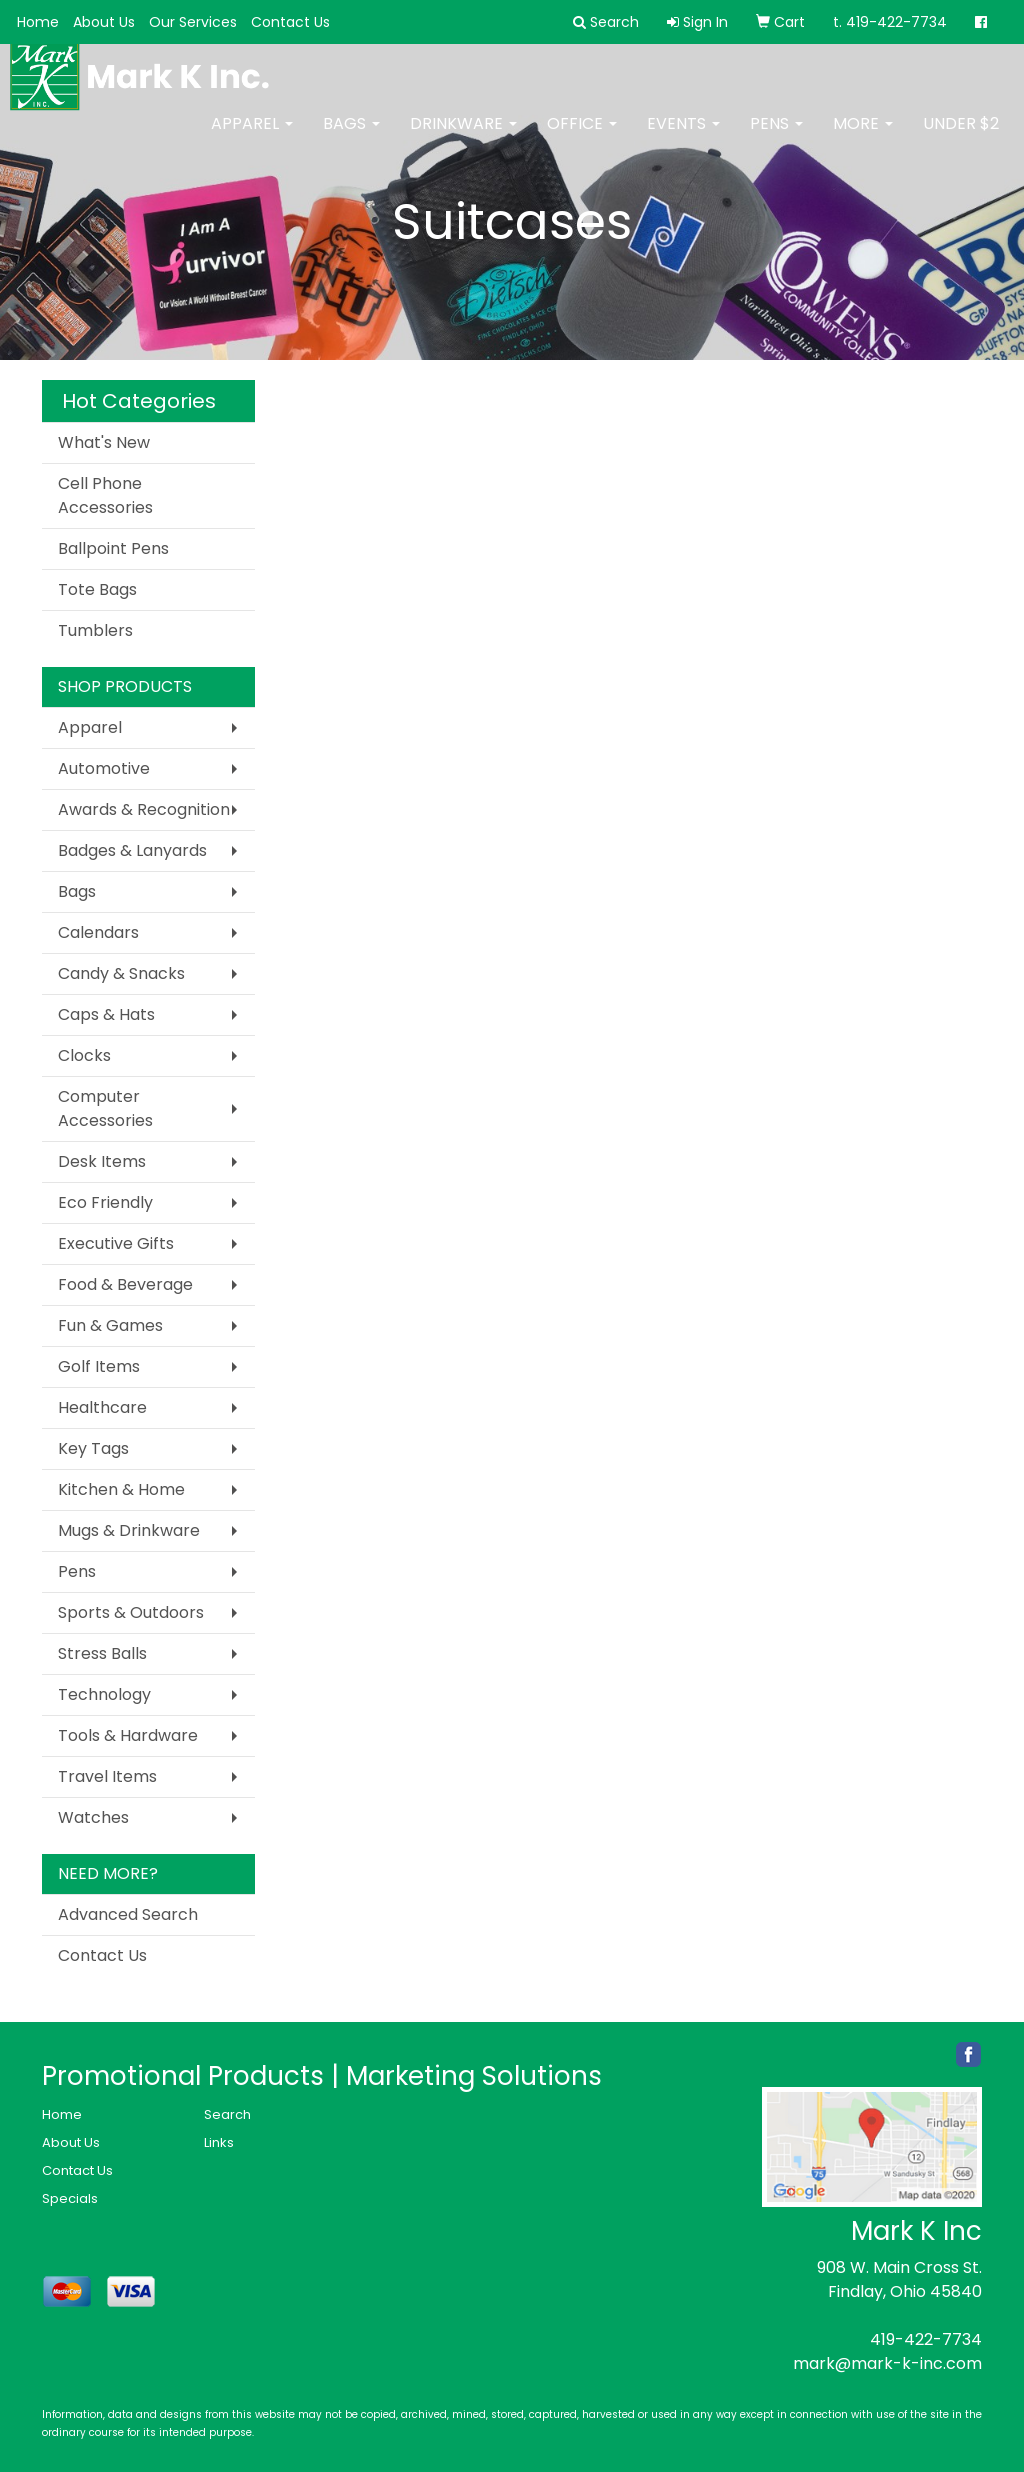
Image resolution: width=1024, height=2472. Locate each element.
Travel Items (107, 1776)
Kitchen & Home (121, 1489)
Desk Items (102, 1161)
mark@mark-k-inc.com (887, 2363)
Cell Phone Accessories (105, 495)
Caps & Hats (106, 1014)
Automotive (104, 768)
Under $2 (961, 137)
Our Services (193, 22)
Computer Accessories (105, 1108)
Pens (776, 137)
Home (38, 22)
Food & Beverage (125, 1284)
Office (582, 137)
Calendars (98, 932)
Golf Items (99, 1366)
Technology (104, 1694)
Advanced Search (128, 1914)
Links (219, 2142)
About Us (104, 22)
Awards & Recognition (144, 809)
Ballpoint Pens (113, 548)
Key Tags (93, 1448)
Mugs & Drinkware (129, 1530)
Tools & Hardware (128, 1735)
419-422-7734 (926, 2339)
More (863, 137)
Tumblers (95, 630)
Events (683, 137)
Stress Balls (102, 1653)
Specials (70, 2198)
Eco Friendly (105, 1202)
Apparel (252, 137)
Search (227, 2114)
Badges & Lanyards (132, 850)
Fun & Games (110, 1325)
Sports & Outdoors (131, 1612)
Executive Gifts (116, 1243)
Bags (351, 137)
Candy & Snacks (121, 973)
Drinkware (463, 137)
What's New (104, 442)
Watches (93, 1817)
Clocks (84, 1055)
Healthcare (102, 1407)
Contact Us (290, 22)
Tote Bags (97, 589)
